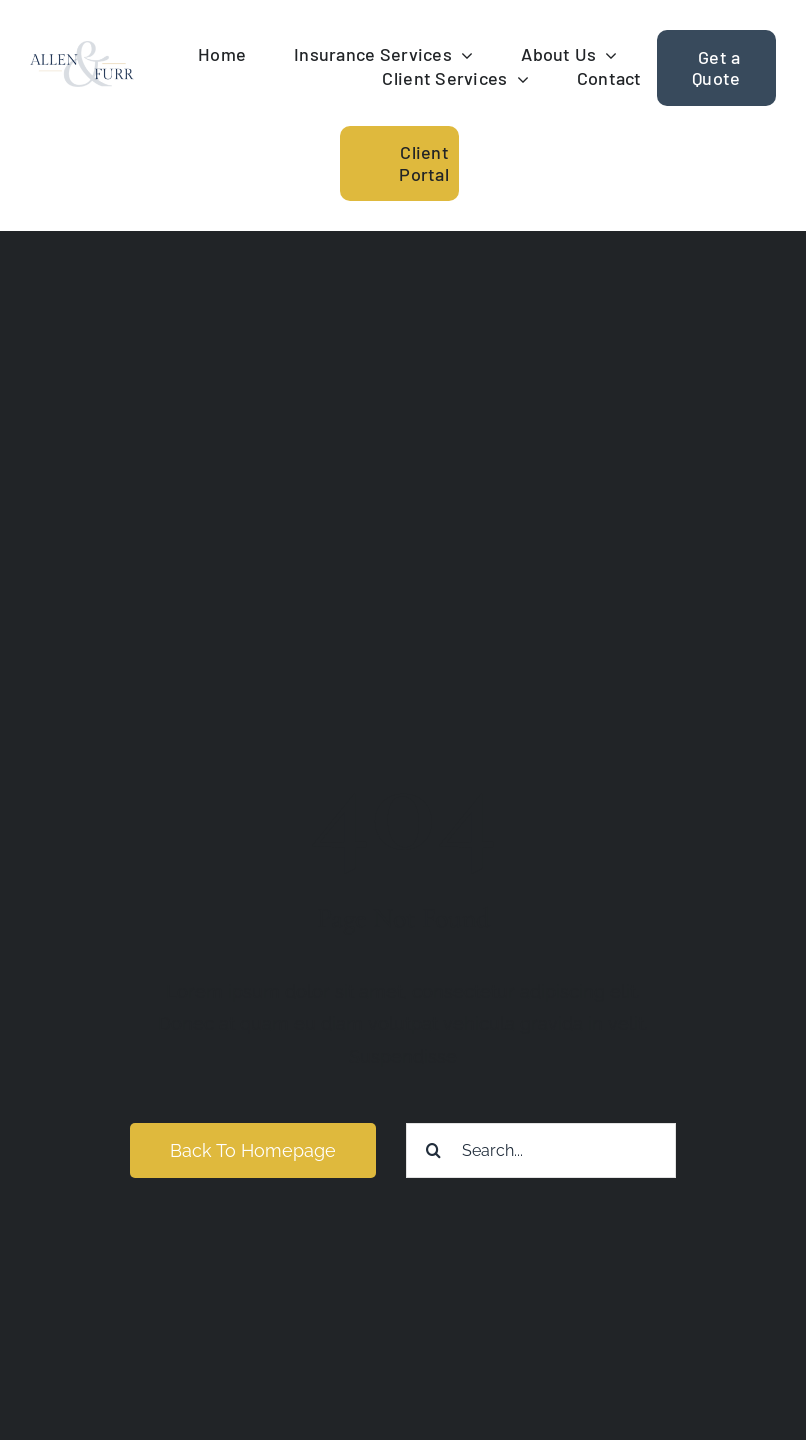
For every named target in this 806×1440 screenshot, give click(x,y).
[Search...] (541, 1150)
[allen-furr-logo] (82, 49)
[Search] (433, 1150)
